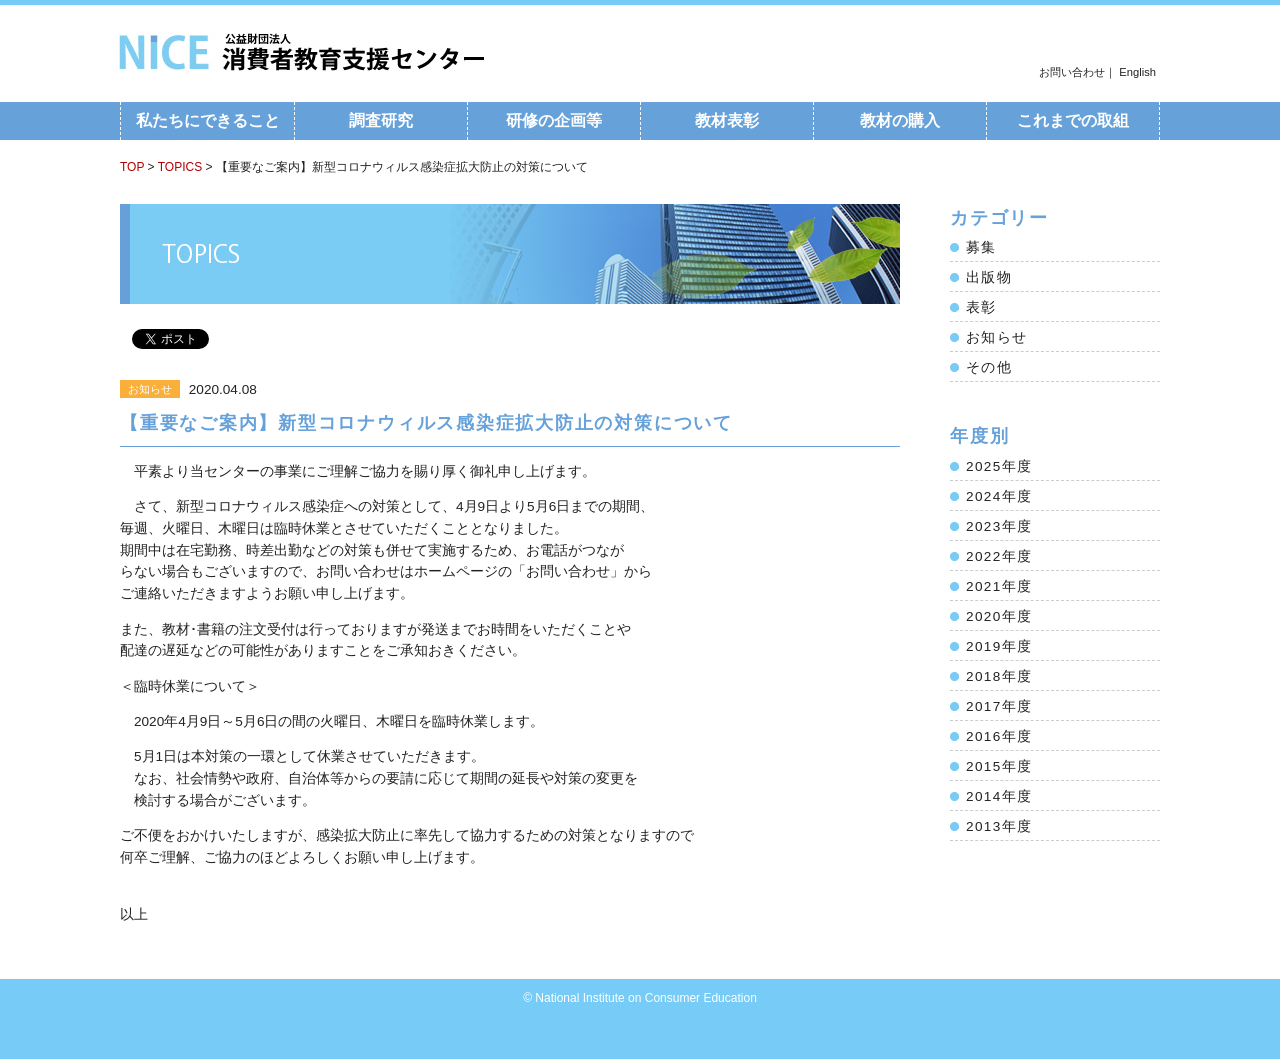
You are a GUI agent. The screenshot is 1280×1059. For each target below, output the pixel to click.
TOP (132, 167)
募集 (981, 247)
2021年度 (999, 586)
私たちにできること (208, 120)
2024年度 (999, 496)
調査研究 (381, 120)
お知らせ (996, 337)
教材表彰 (727, 120)
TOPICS (180, 167)
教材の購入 (900, 120)
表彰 (981, 307)
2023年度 (999, 526)
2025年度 (999, 466)
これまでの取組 (1073, 120)
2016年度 (999, 736)
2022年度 (999, 556)
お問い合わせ (1072, 72)
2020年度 (999, 616)
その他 (989, 367)
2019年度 (999, 646)
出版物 (989, 277)
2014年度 (999, 796)
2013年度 (999, 826)
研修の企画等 (554, 120)
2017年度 (999, 706)
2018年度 (999, 676)
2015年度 (999, 766)
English (1137, 72)
